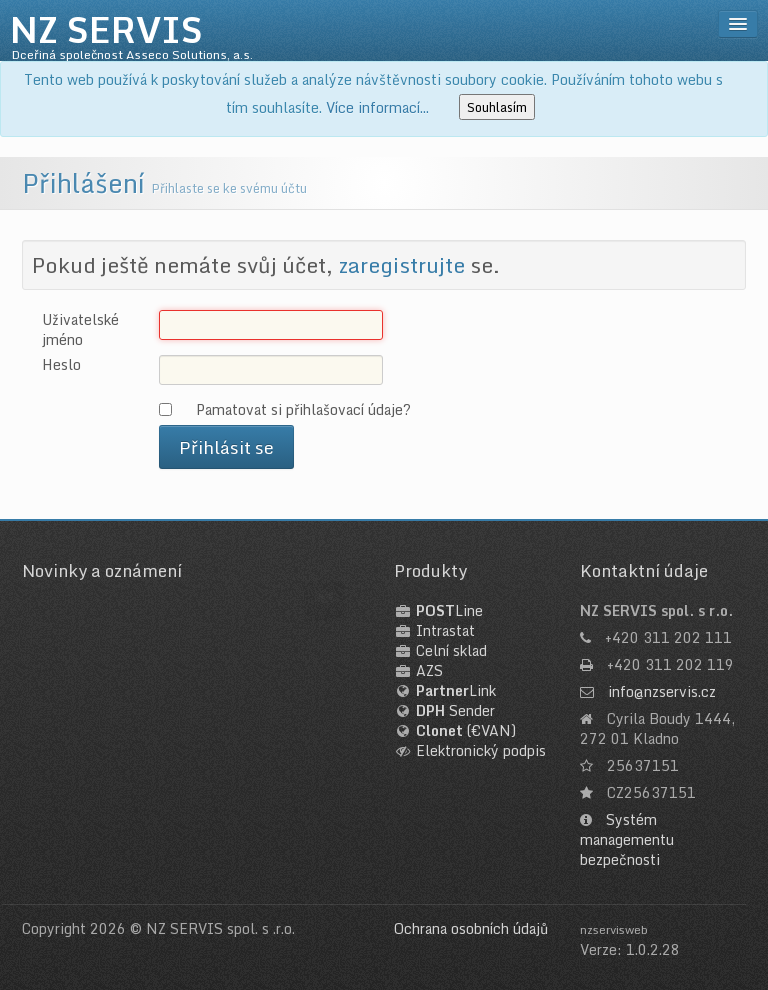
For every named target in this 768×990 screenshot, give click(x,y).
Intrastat (445, 630)
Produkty (430, 570)
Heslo (61, 365)
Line (449, 610)
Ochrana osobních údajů (471, 928)
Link (456, 690)
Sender (455, 710)
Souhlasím (497, 107)
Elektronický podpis (481, 750)
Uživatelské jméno (80, 330)
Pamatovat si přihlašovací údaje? (303, 409)
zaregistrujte (401, 265)
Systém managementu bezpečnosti (627, 839)
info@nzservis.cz (662, 691)
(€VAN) (466, 730)
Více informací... (377, 107)
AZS (429, 670)
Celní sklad (451, 650)
